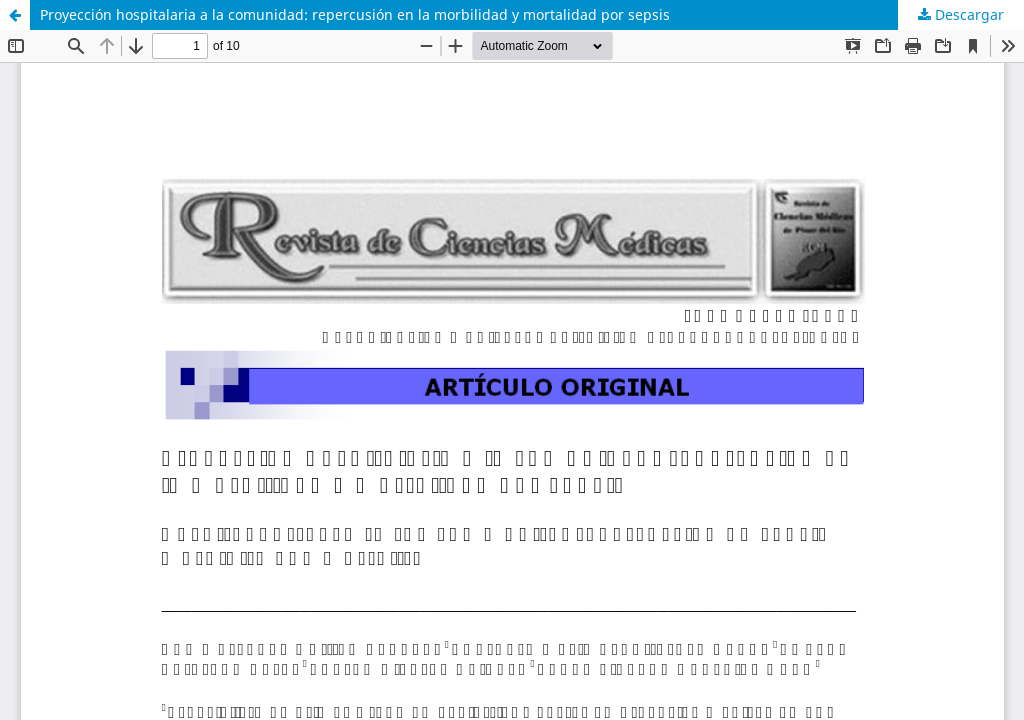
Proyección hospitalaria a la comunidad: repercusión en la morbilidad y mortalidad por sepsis (355, 14)
